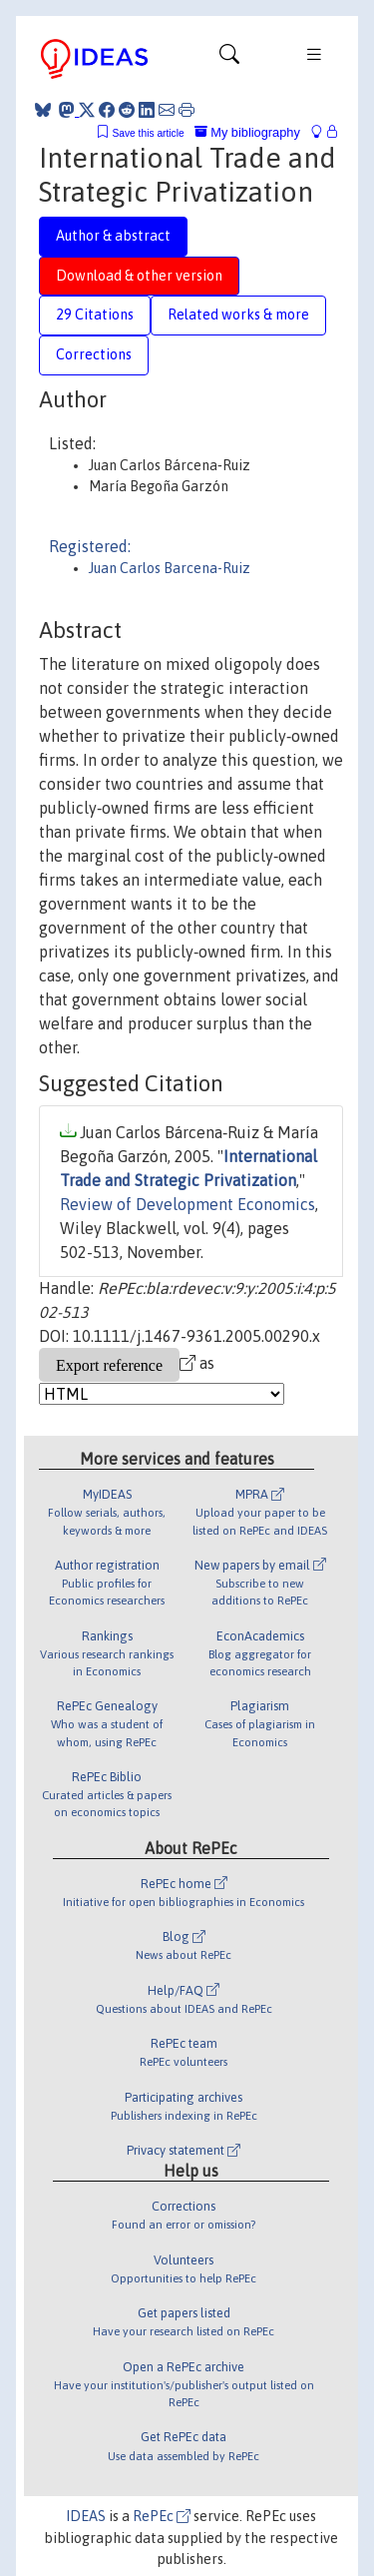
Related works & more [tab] (238, 314)
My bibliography (247, 132)
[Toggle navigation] (229, 59)
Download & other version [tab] (139, 276)
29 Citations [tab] (95, 314)
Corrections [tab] (94, 354)
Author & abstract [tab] (113, 236)
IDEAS (86, 2516)
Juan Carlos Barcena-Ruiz (169, 568)
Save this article (148, 133)
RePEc (161, 2516)
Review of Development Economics (187, 1204)
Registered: (90, 546)
